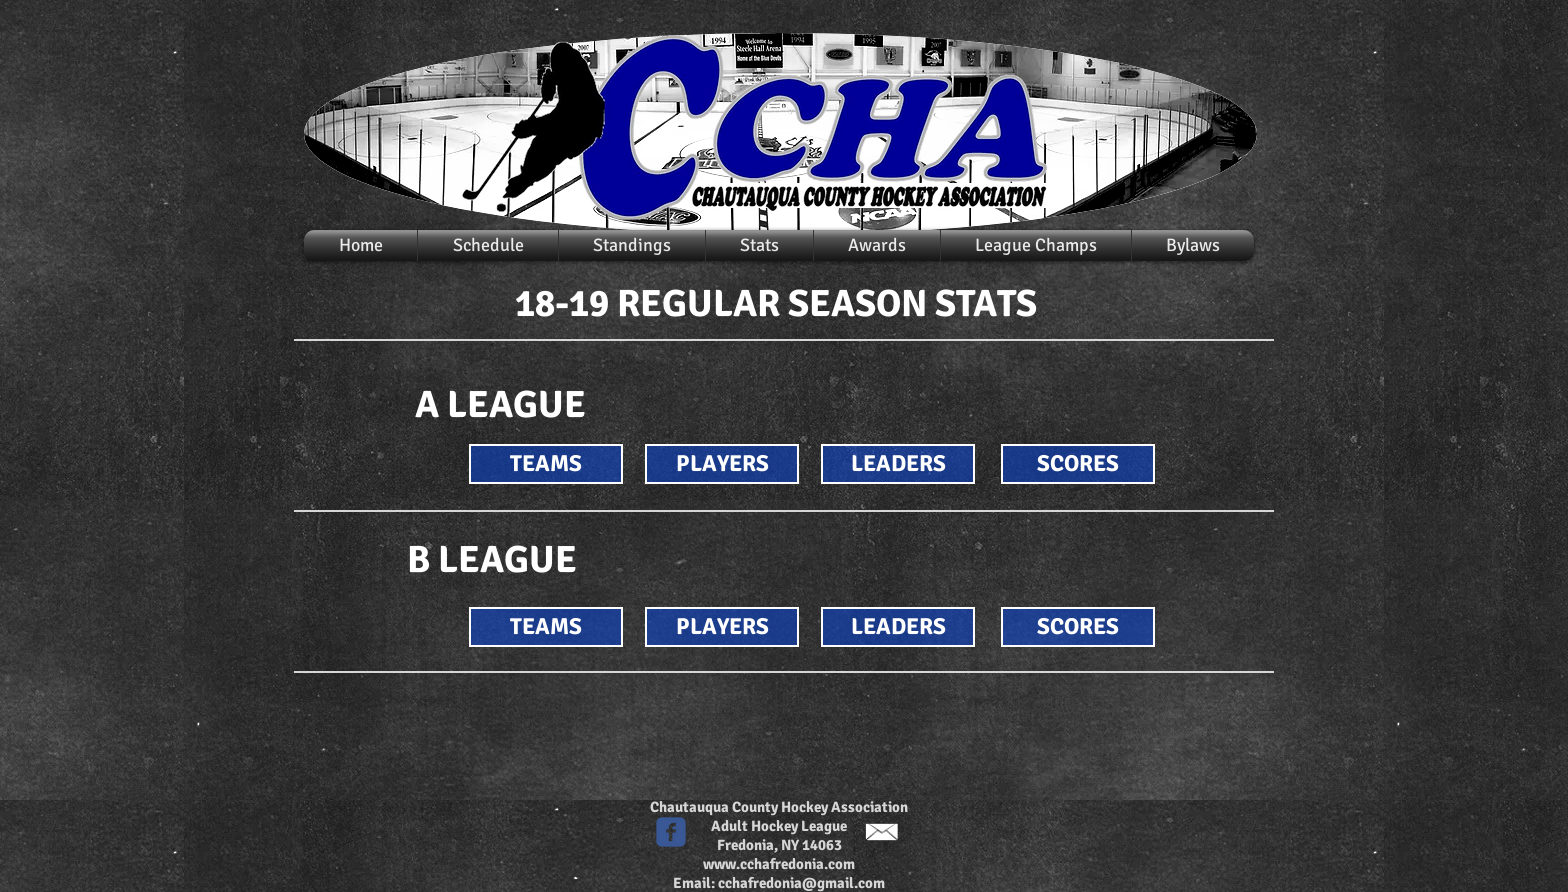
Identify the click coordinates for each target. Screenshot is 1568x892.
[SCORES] (1078, 464)
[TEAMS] (546, 464)
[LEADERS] (898, 464)
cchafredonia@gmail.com (801, 883)
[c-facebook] (671, 832)
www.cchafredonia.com (779, 864)
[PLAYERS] (722, 464)
